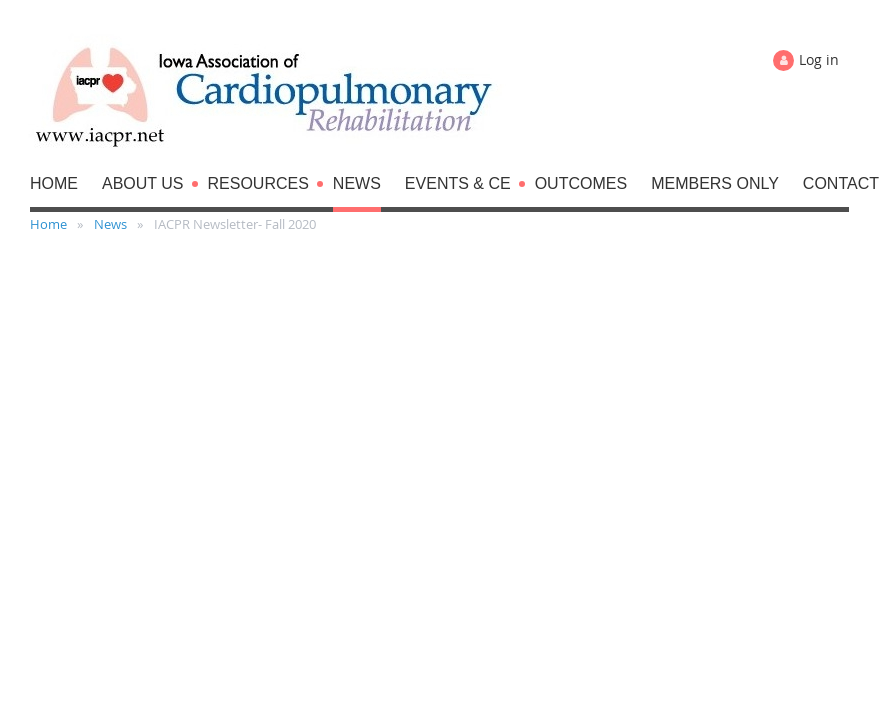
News (110, 224)
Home (48, 224)
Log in (819, 59)
